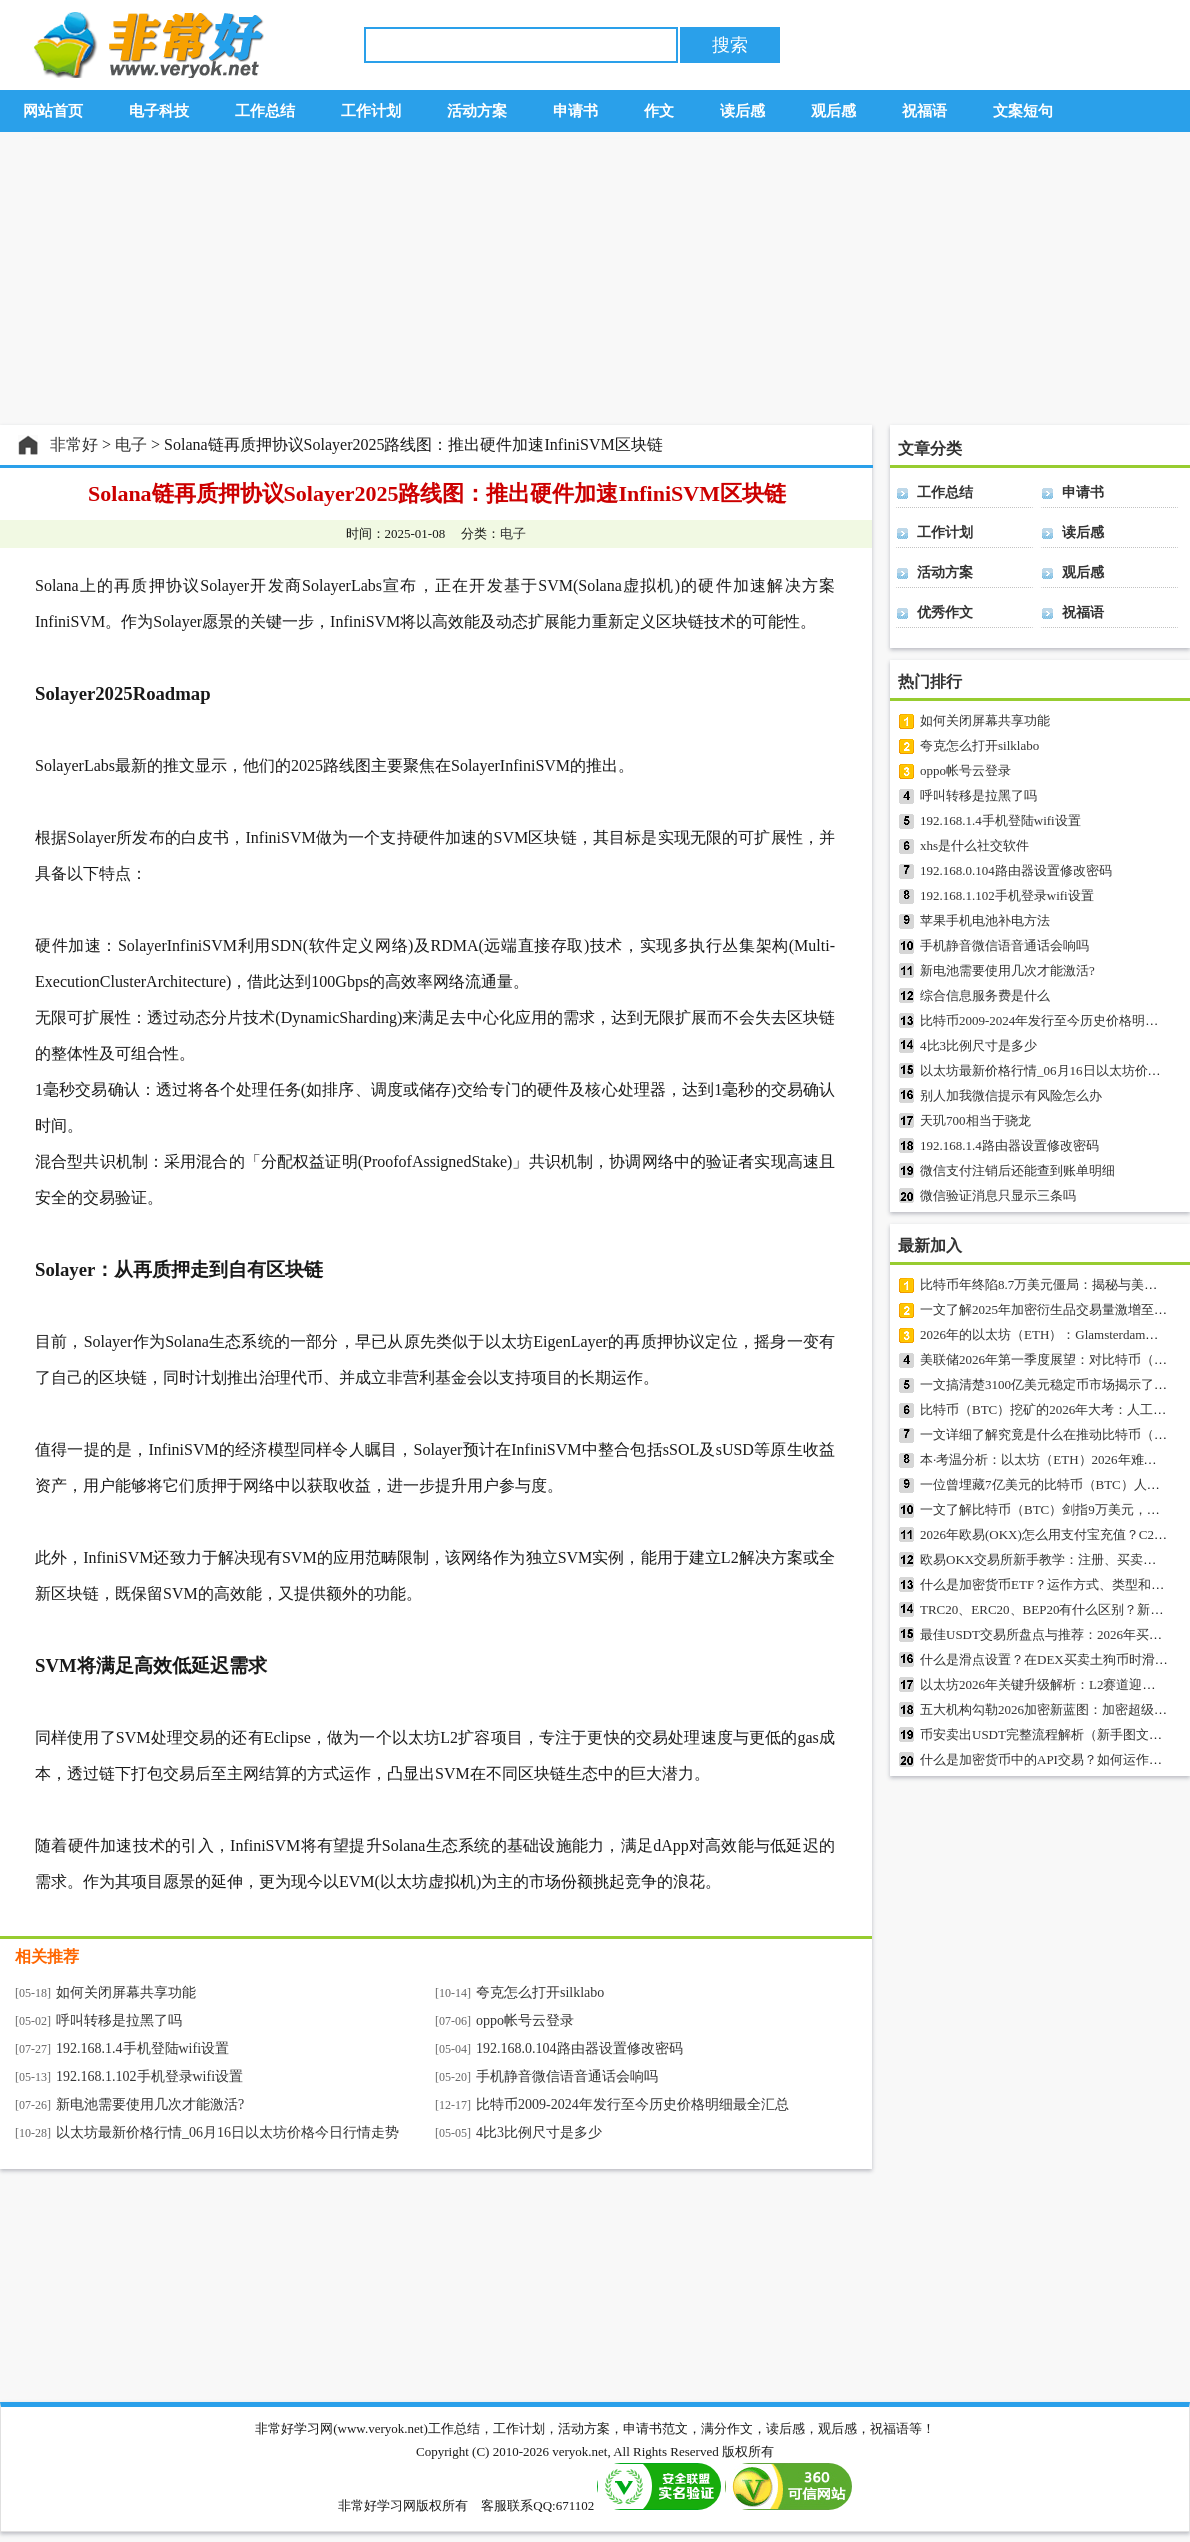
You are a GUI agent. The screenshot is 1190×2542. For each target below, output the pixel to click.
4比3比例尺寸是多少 (539, 2132)
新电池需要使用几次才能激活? (150, 2104)
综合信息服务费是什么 (985, 995)
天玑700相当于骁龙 (975, 1120)
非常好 (74, 444)
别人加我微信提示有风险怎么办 (1011, 1095)
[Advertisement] (595, 279)
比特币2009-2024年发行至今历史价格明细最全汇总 (632, 2104)
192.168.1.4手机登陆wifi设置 (142, 2048)
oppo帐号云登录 (525, 2020)
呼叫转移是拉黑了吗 (119, 2020)
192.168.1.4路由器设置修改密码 (1009, 1145)
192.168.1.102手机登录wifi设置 (149, 2076)
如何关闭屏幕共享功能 (126, 1992)
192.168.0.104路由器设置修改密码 (579, 2048)
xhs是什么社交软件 (974, 845)
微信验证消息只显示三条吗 (998, 1195)
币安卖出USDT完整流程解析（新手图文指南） (1054, 1734)
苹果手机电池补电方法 (985, 920)
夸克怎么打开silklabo (540, 1992)
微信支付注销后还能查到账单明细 (1017, 1170)
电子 (131, 444)
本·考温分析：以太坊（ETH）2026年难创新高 (1051, 1459)
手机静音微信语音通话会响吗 (567, 2076)
